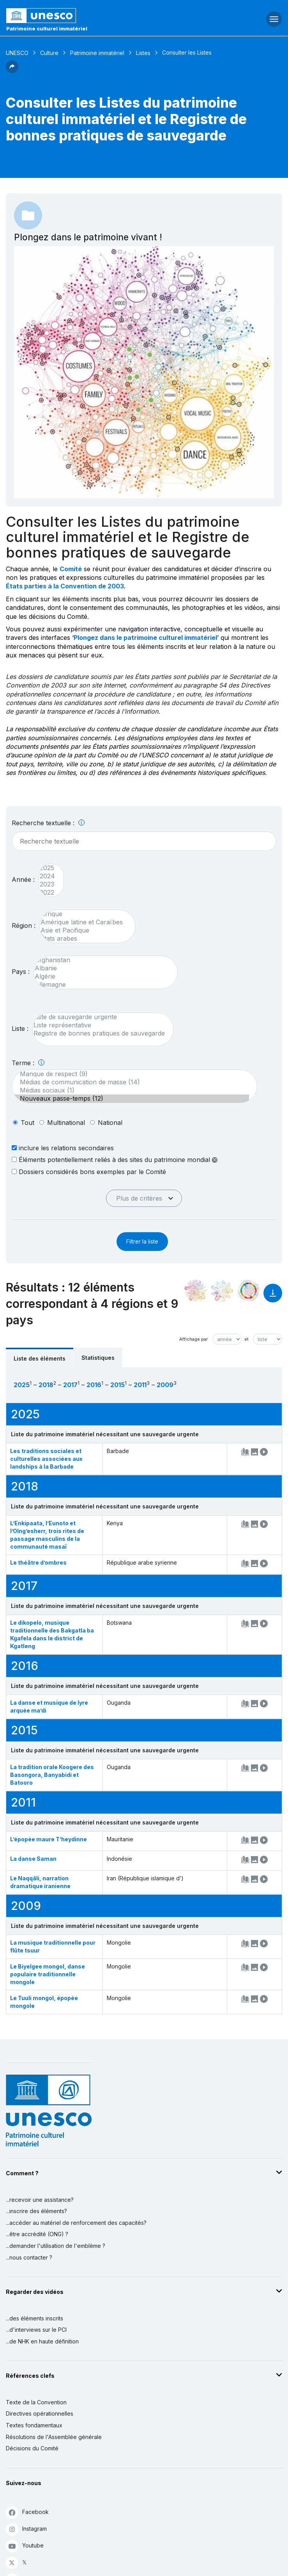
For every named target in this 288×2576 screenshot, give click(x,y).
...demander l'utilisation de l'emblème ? (55, 2245)
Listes (143, 53)
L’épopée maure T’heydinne (48, 1839)
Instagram (26, 2529)
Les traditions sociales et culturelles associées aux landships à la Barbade (46, 1459)
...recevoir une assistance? (40, 2199)
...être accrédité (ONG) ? (37, 2234)
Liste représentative (99, 1025)
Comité (71, 569)
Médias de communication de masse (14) (130, 1082)
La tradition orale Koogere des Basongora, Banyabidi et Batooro (52, 1775)
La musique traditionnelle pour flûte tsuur (52, 1946)
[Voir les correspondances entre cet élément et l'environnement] (222, 1290)
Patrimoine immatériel (97, 53)
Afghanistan (102, 960)
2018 (46, 1385)
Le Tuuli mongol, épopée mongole (44, 2002)
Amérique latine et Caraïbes (83, 922)
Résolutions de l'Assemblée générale (54, 2437)
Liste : (20, 1028)
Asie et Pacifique (83, 930)
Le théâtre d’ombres (38, 1562)
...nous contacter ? (29, 2257)
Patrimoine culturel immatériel (46, 28)
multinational (66, 1122)
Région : (23, 925)
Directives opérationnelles (39, 2413)
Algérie (102, 976)
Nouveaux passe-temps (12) (130, 1098)
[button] (12, 71)
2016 (94, 1385)
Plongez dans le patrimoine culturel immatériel (145, 637)
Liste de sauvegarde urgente (99, 1017)
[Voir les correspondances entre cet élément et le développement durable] (248, 1290)
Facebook (27, 2512)
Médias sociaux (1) (130, 1090)
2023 (47, 884)
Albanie (102, 968)
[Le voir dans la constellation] (195, 1290)
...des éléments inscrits (34, 2318)
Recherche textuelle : (48, 823)
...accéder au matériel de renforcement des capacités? (76, 2222)
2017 (70, 1385)
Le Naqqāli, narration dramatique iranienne (40, 1882)
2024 (47, 876)
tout (27, 1122)
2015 (117, 1385)
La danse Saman (33, 1858)
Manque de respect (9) (130, 1074)
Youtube (25, 2546)
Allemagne (102, 985)
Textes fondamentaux (34, 2425)
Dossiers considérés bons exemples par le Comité (89, 1171)
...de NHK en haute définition (42, 2341)
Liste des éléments (39, 1358)
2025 (47, 868)
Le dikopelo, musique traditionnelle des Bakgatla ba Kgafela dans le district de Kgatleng (52, 1634)
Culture (49, 53)
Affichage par (193, 1339)
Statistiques (98, 1357)
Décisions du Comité (32, 2448)
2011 (140, 1385)
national (110, 1122)
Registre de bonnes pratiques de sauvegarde (99, 1033)
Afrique (83, 914)
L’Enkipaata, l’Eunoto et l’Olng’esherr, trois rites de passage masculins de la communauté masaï (47, 1535)
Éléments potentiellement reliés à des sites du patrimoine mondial (114, 1160)
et (246, 1339)
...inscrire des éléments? (36, 2211)
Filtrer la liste (142, 1241)
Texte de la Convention (36, 2402)
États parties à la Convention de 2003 (65, 586)
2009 (165, 1385)
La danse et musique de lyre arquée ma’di (49, 1706)
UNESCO (17, 53)
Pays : (21, 971)
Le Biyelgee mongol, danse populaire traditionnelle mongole (47, 1974)
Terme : (28, 1063)
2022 (47, 892)
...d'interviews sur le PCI (36, 2329)
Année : (23, 879)
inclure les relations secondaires (63, 1147)
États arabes (83, 938)
